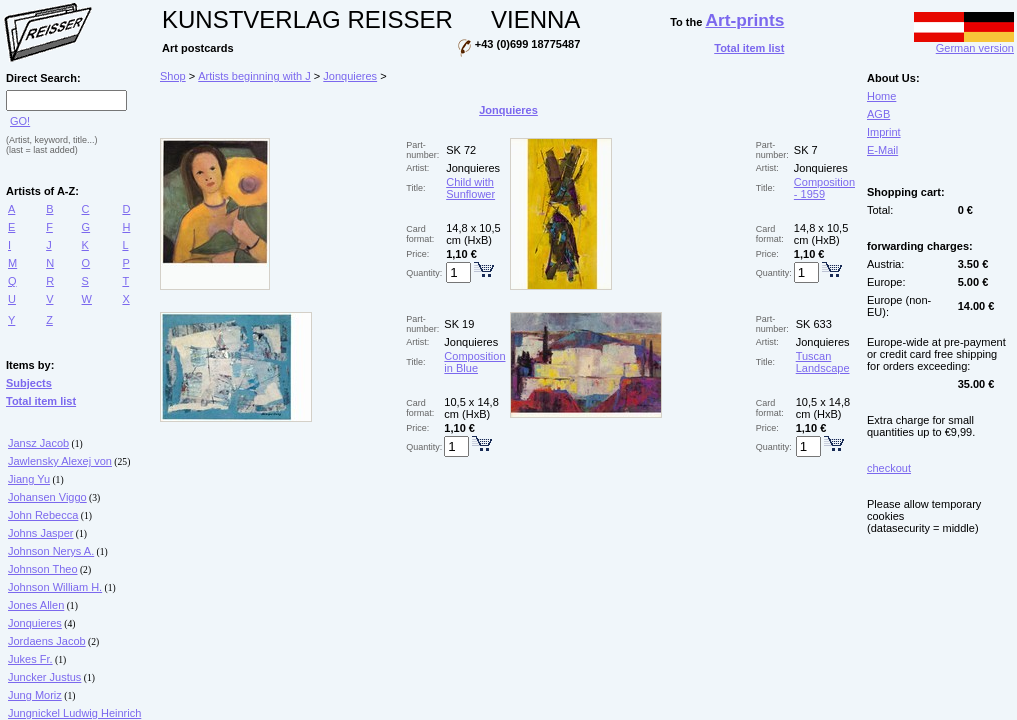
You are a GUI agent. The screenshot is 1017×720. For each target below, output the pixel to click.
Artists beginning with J (254, 76)
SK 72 (461, 150)
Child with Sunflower (470, 188)
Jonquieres (35, 623)
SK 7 (806, 150)
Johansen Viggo (47, 497)
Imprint (884, 132)
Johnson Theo (43, 569)
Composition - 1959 (824, 188)
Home (881, 96)
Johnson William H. (55, 587)
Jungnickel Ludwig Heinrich (74, 713)
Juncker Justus (44, 677)
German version (964, 43)
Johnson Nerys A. (51, 551)
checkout (889, 468)
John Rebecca (43, 515)
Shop (173, 76)
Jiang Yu (29, 479)
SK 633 (814, 324)
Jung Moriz (35, 695)
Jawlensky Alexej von (60, 461)
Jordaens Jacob (47, 641)
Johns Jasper (40, 533)
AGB (878, 114)
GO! (20, 121)
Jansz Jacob (38, 443)
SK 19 (459, 324)
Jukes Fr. (30, 659)
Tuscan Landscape (823, 362)
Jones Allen (36, 605)
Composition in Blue (474, 362)
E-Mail (882, 150)
